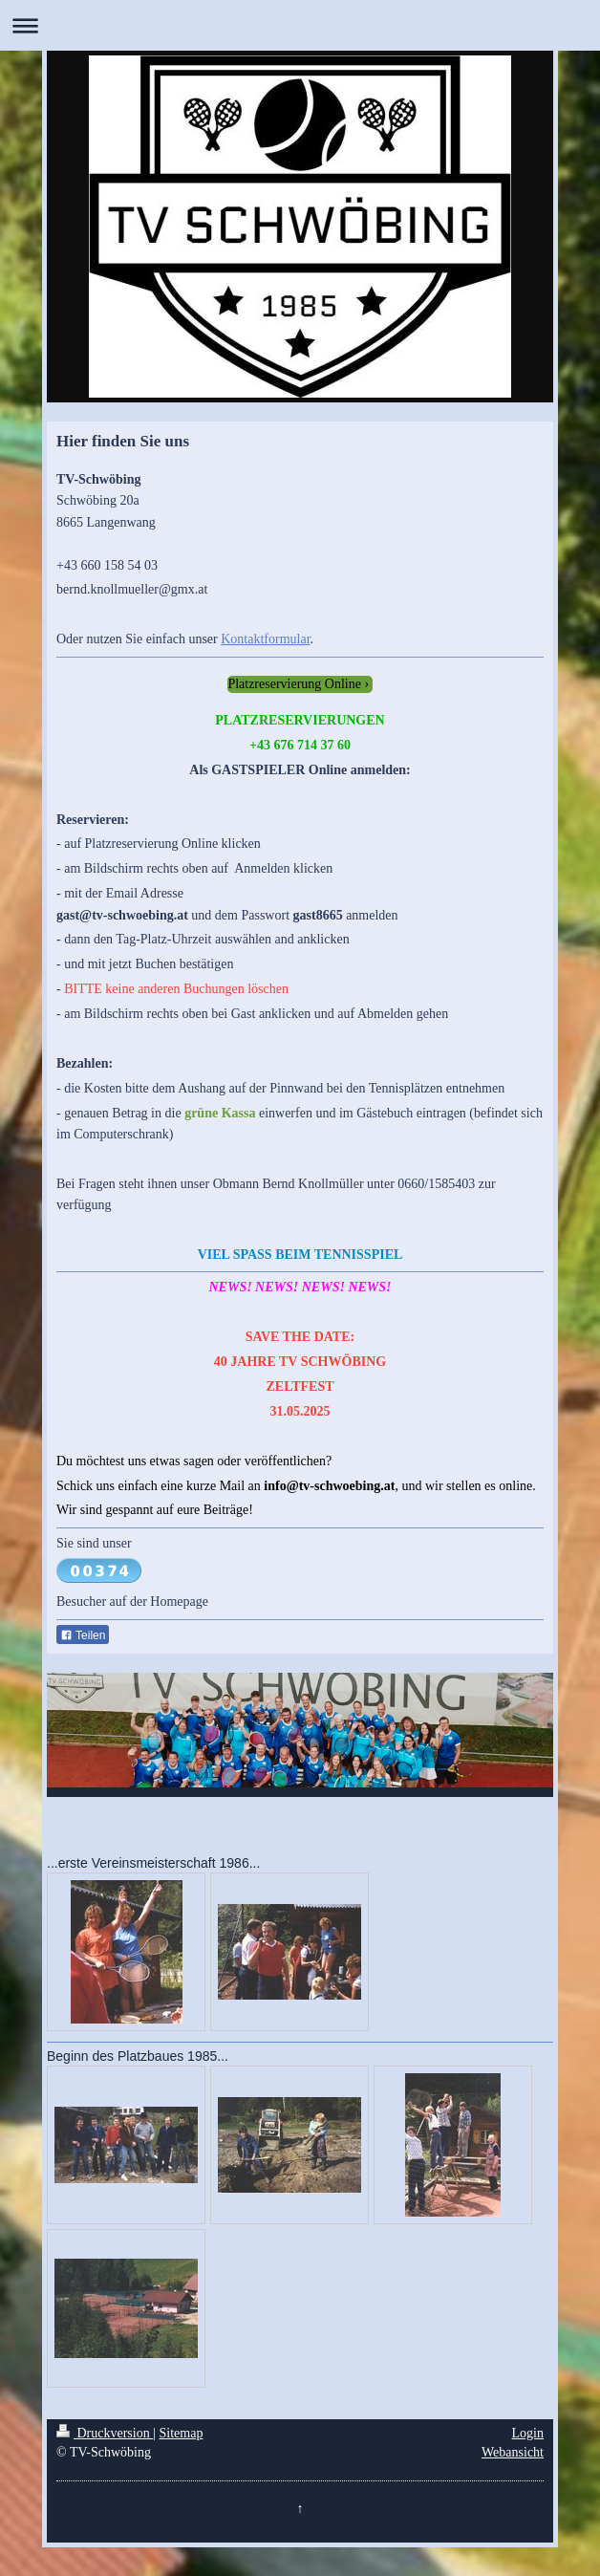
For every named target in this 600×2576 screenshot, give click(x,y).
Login (528, 2433)
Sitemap (182, 2433)
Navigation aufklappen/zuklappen (300, 25)
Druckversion (104, 2433)
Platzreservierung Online (294, 684)
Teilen (82, 1635)
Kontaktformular (265, 639)
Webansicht (513, 2452)
